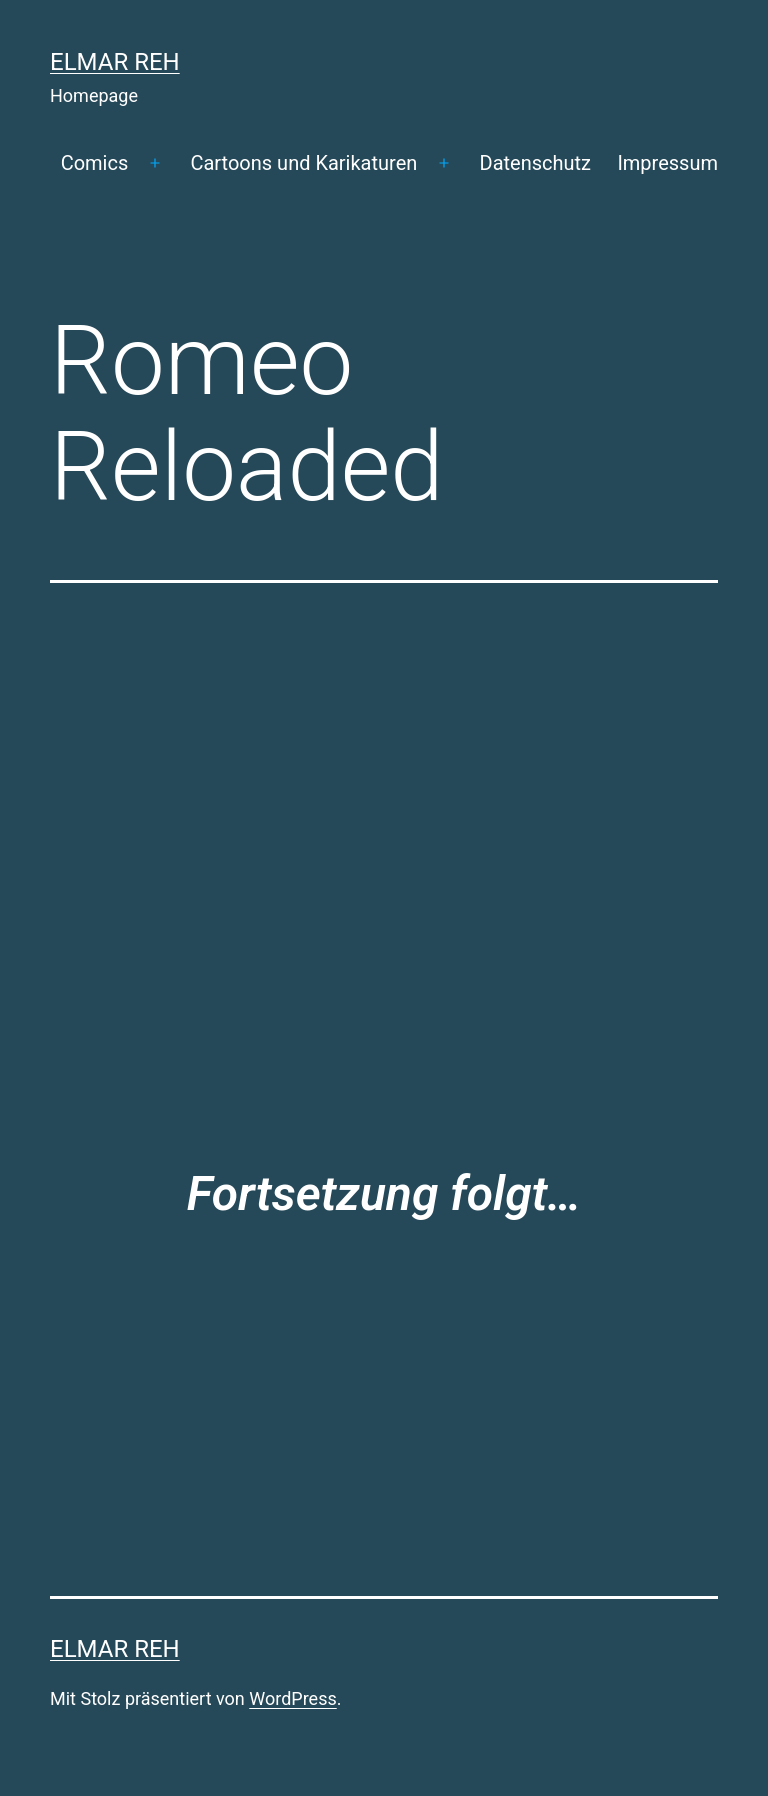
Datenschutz (536, 163)
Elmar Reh (115, 62)
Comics (95, 163)
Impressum (667, 163)
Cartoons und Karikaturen (303, 163)
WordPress (292, 1698)
